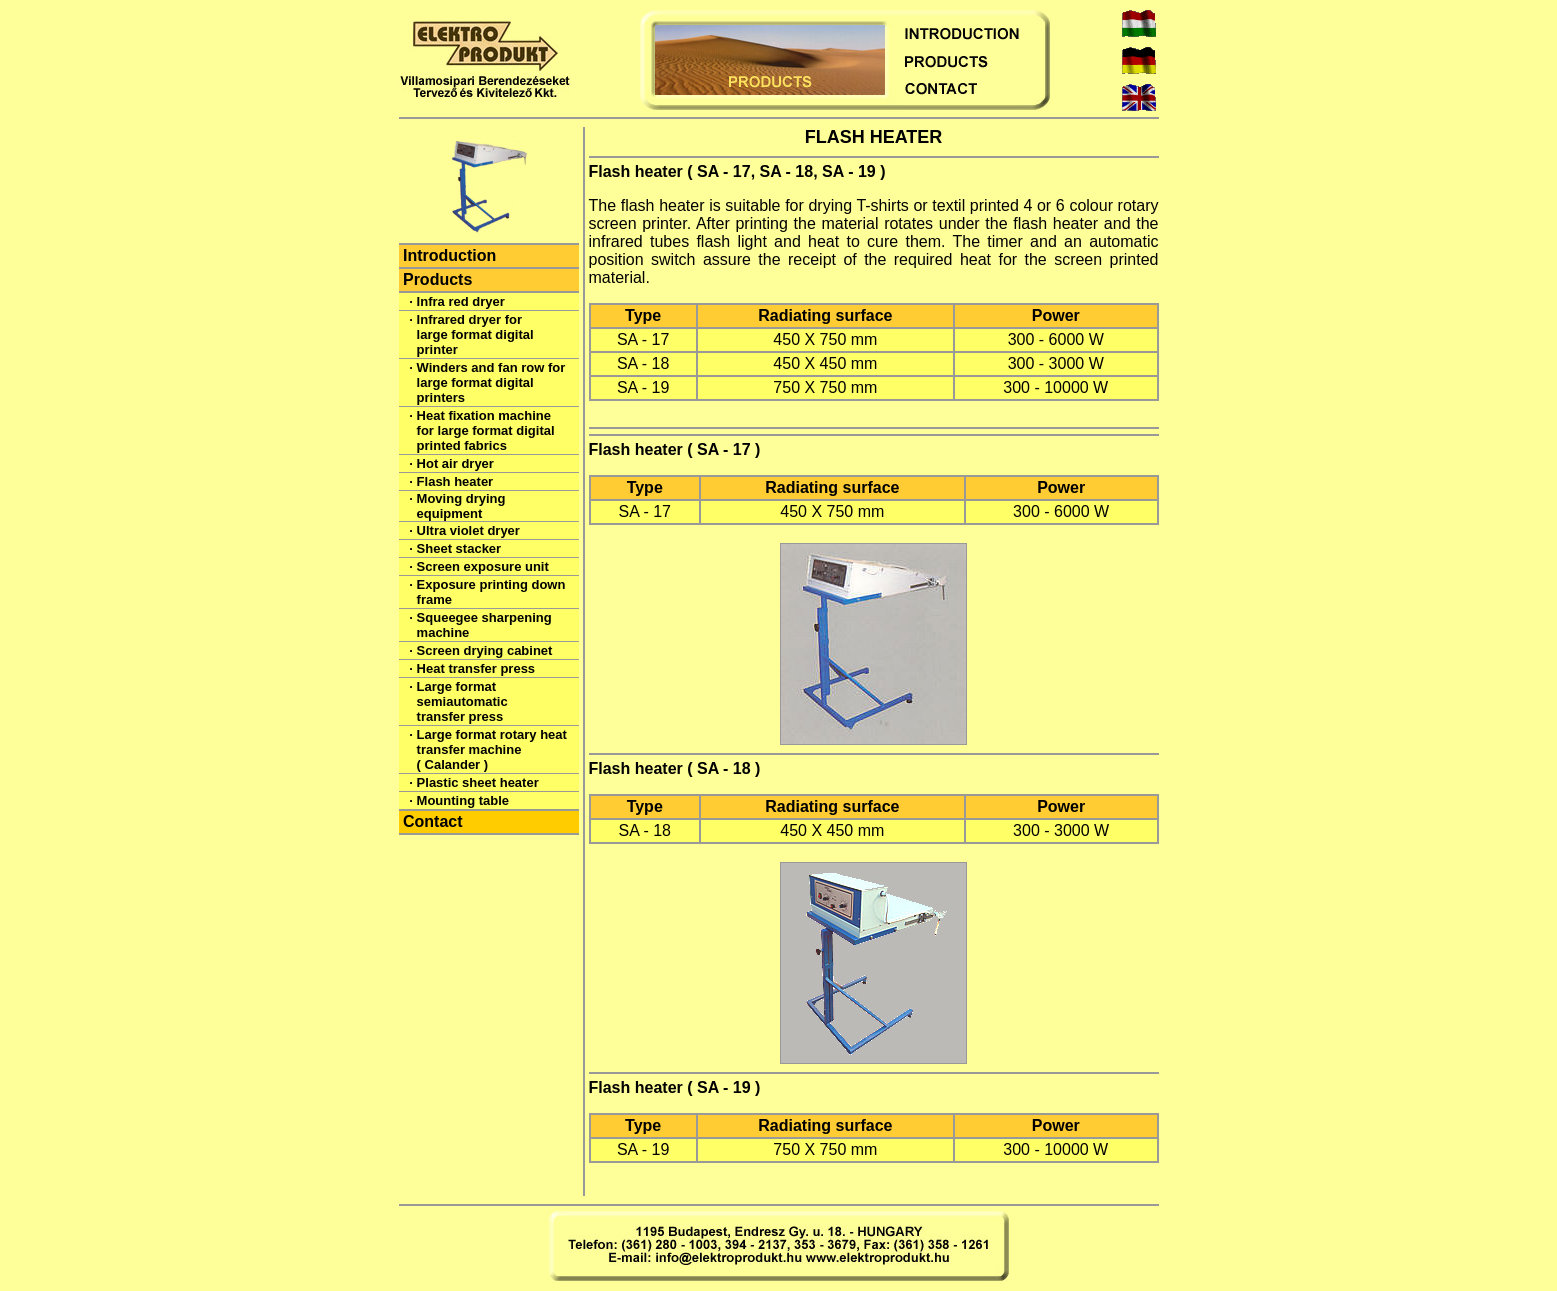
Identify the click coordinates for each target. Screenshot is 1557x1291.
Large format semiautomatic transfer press (462, 701)
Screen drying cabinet (485, 650)
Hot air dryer (455, 463)
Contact (433, 821)
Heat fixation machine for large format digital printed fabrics (486, 430)
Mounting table (463, 800)
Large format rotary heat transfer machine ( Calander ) (492, 749)
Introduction (449, 255)
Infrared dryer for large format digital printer (475, 334)
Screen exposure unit (483, 566)
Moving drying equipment (461, 506)
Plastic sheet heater (478, 782)
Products (437, 279)
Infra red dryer (461, 301)
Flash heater (455, 481)
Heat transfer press (476, 668)
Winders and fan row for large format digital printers (491, 382)
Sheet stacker (459, 548)
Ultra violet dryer (468, 530)
